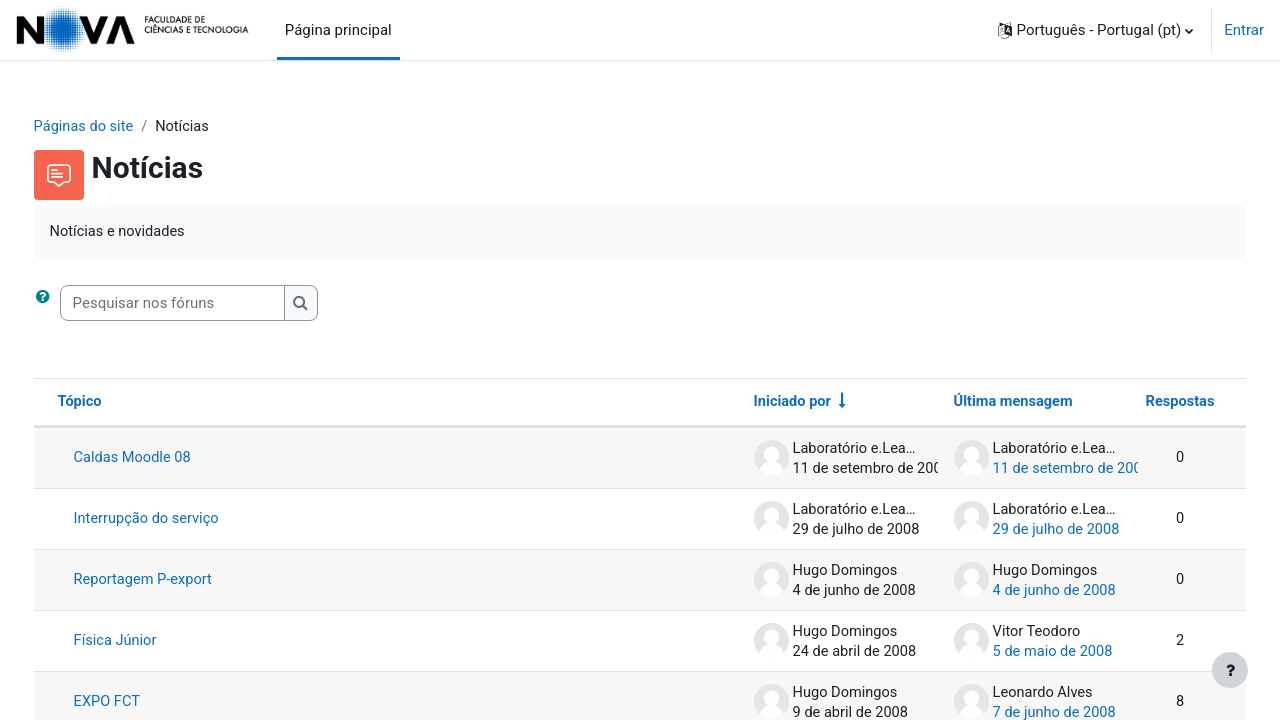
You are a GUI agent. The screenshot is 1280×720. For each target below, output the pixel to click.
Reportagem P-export (182, 582)
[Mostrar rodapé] (1230, 670)
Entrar (1244, 30)
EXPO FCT (145, 704)
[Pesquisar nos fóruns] (209, 304)
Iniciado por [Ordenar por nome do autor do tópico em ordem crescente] (754, 404)
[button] (1096, 30)
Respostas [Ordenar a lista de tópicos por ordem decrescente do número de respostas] (1141, 404)
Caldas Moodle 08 (171, 460)
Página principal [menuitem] (338, 30)
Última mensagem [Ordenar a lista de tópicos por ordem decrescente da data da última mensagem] (975, 404)
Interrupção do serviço (185, 521)
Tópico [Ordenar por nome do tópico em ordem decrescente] (117, 404)
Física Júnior (153, 643)
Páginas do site (122, 127)
